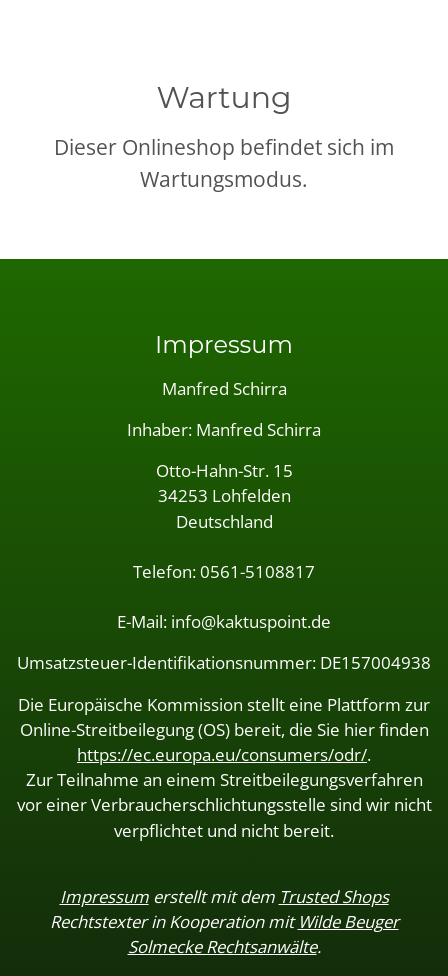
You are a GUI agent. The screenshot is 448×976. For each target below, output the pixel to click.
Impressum (104, 896)
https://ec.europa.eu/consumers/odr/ (222, 754)
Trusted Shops (334, 896)
